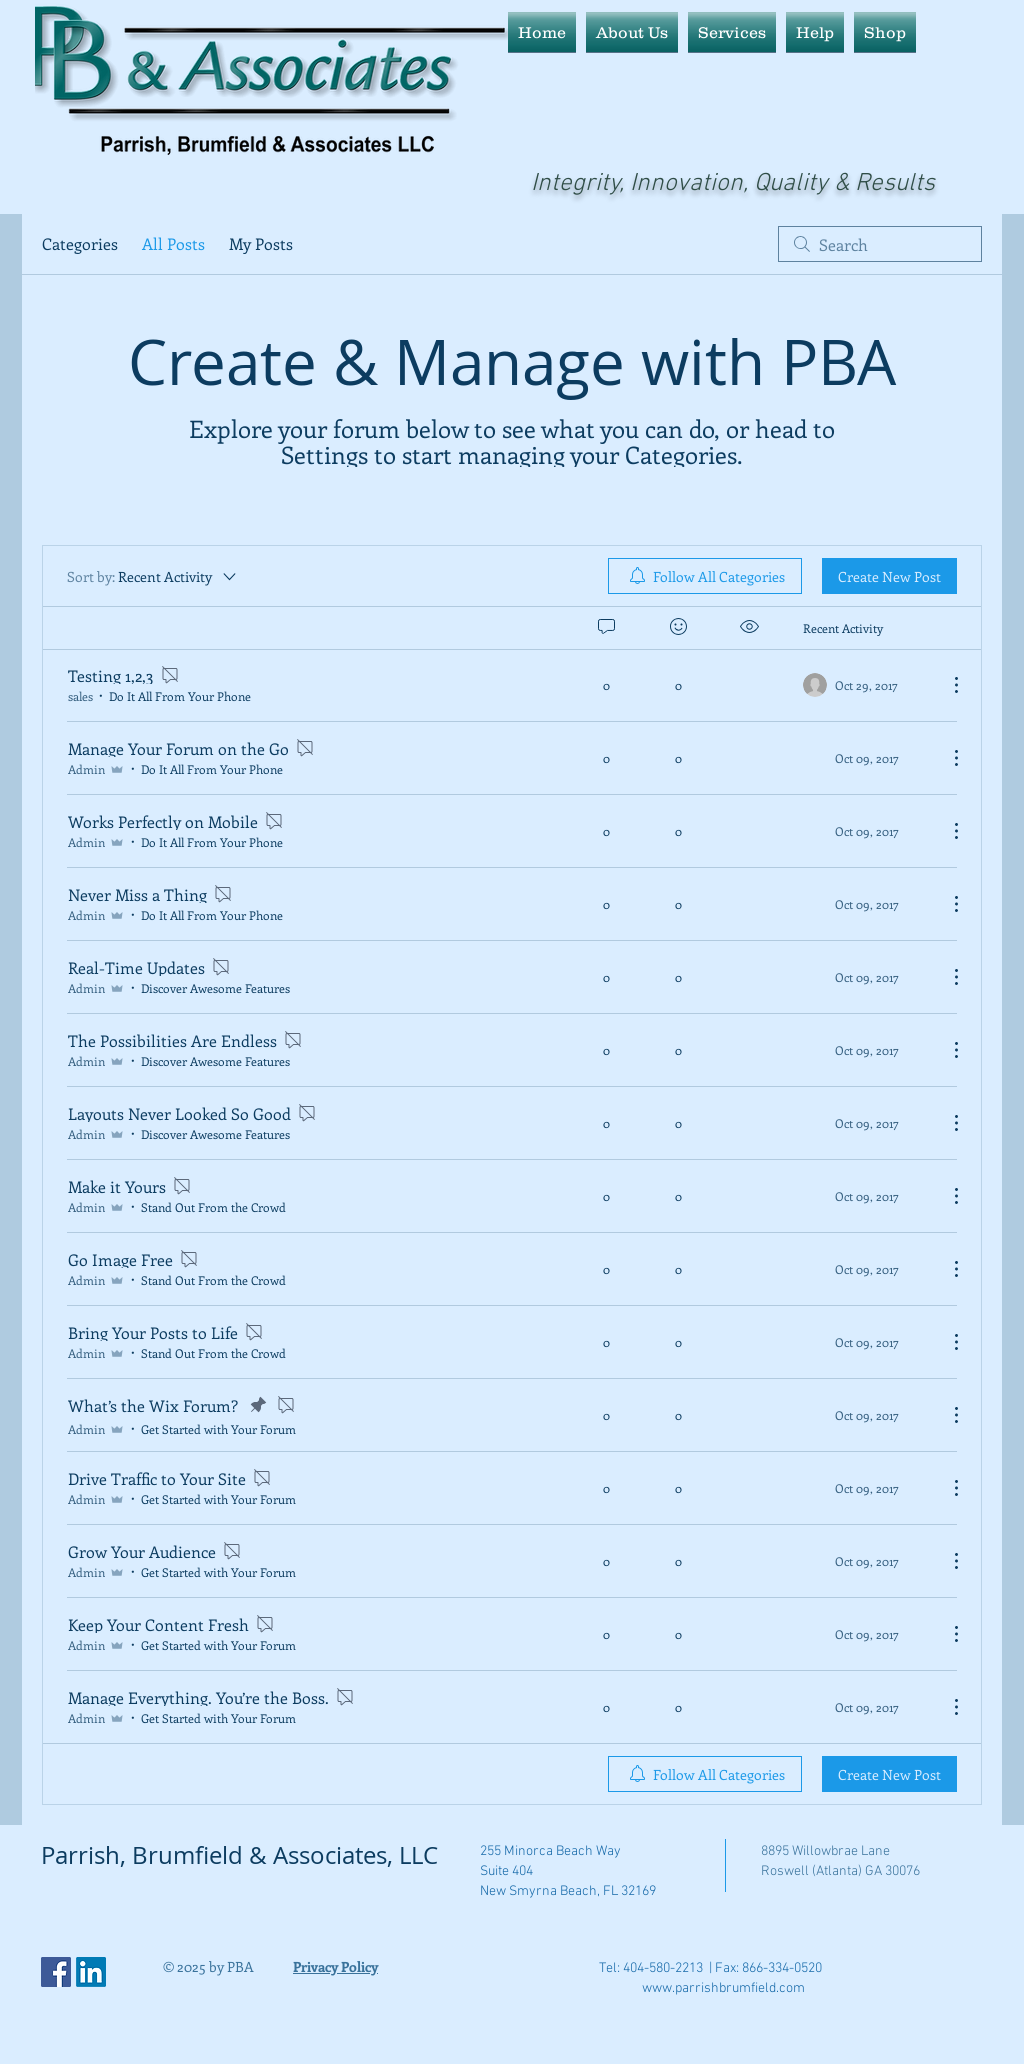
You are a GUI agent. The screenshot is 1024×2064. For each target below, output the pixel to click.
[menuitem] (705, 576)
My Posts (261, 243)
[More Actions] (946, 685)
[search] (880, 244)
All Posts (173, 243)
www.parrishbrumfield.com (723, 1988)
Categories (80, 243)
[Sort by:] (153, 576)
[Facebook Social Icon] (56, 1972)
